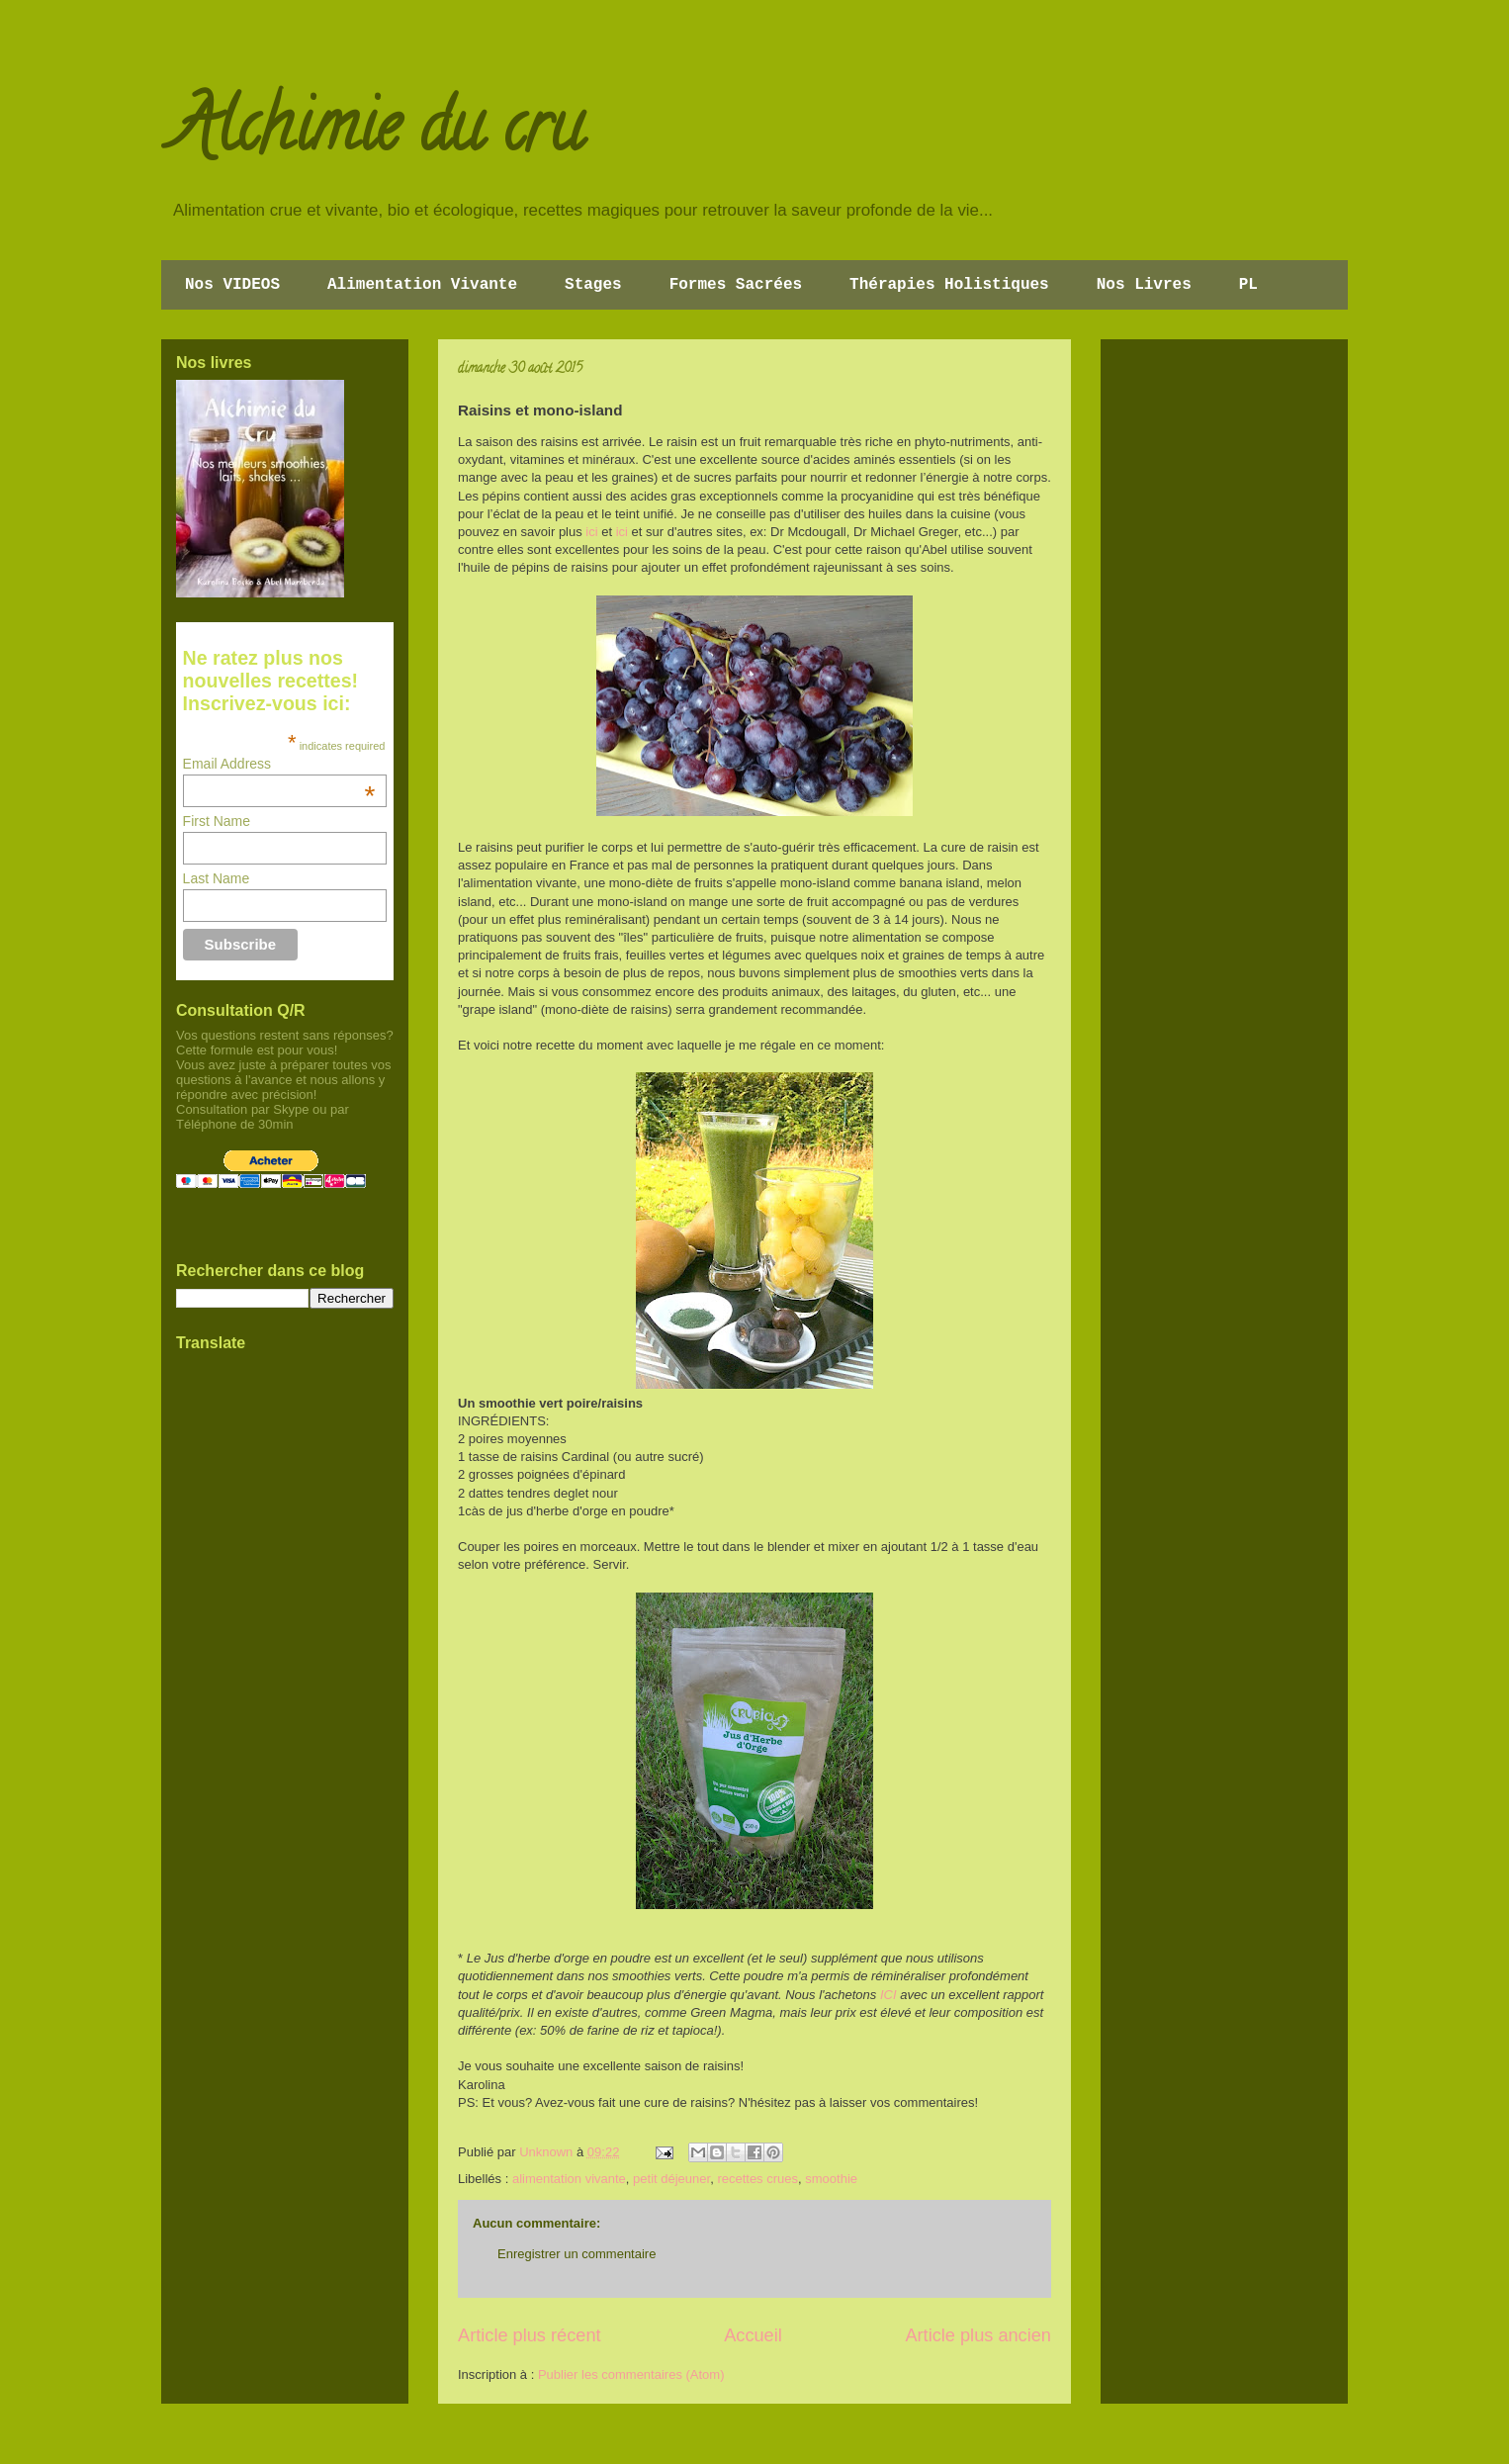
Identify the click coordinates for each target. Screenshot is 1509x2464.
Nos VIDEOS (232, 285)
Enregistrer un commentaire (576, 2253)
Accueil (753, 2335)
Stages (593, 285)
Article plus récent (529, 2335)
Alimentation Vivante (422, 285)
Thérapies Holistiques (949, 285)
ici (591, 531)
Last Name (216, 878)
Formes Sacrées (735, 285)
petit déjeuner (671, 2178)
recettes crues (757, 2178)
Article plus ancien (978, 2335)
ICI (888, 1994)
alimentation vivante (569, 2178)
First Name (216, 821)
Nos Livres (1144, 285)
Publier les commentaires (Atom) (631, 2374)
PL (1248, 285)
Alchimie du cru (377, 134)
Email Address (279, 764)
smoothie (831, 2178)
